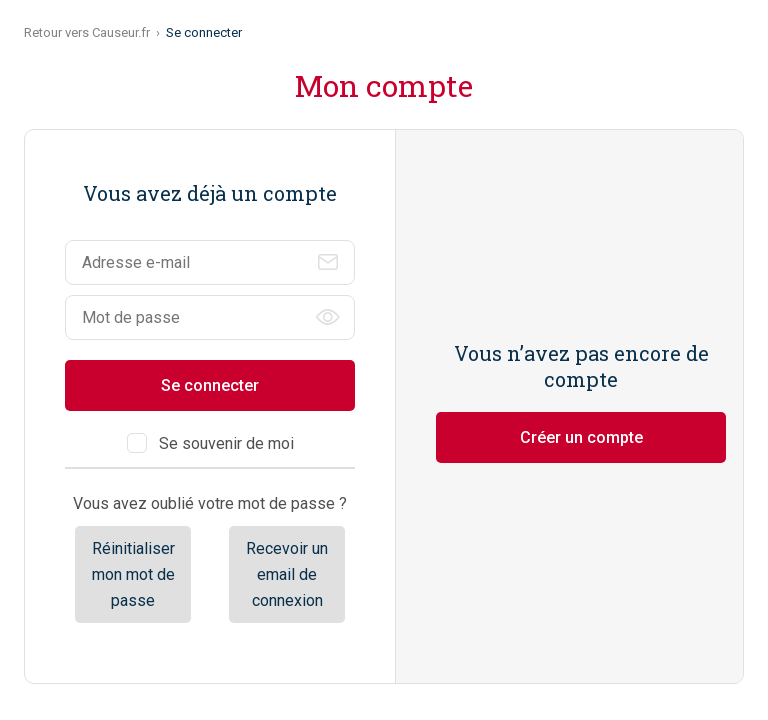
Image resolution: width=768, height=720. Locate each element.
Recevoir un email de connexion (287, 574)
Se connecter (210, 385)
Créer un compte (581, 437)
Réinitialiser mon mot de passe (133, 574)
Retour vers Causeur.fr (87, 32)
